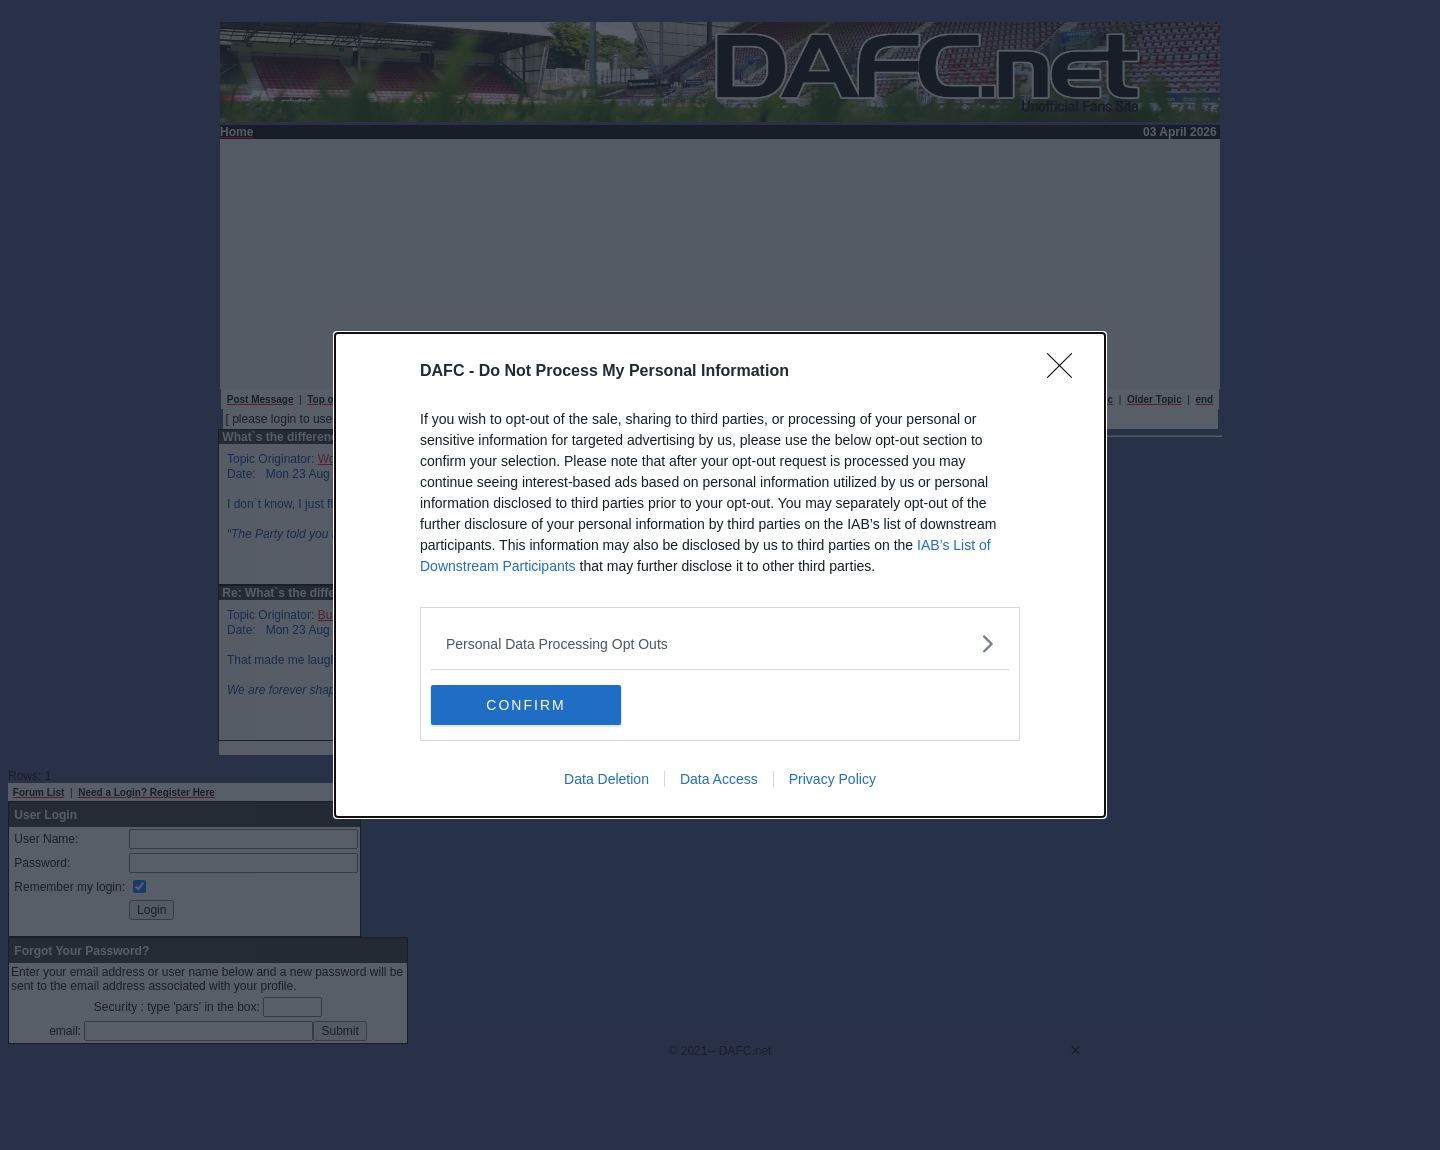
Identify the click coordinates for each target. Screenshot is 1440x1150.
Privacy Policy (832, 779)
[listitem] (720, 643)
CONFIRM (525, 704)
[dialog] (720, 575)
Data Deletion (606, 779)
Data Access (719, 779)
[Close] (1066, 372)
